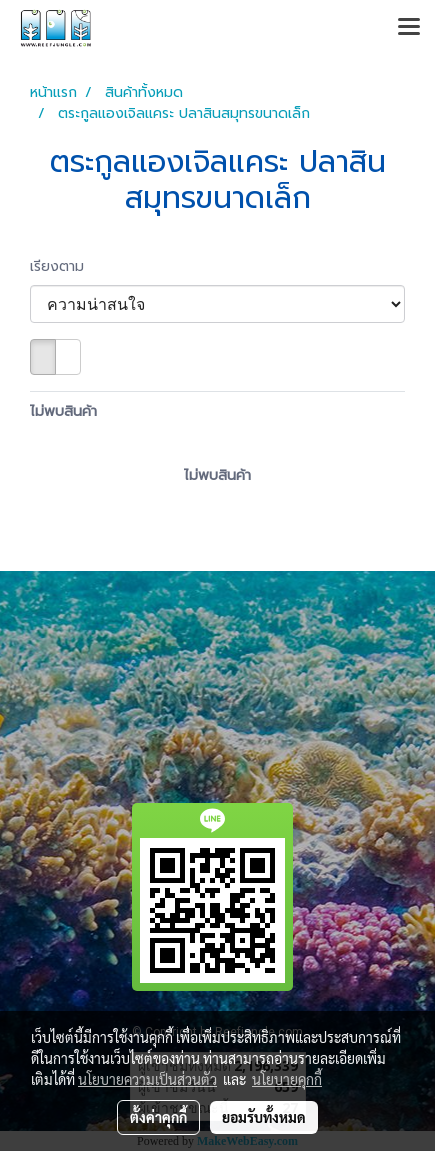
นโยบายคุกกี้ (287, 1079)
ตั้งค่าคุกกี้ (158, 1117)
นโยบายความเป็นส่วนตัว (147, 1079)
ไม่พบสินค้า (63, 411)
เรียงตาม (64, 266)
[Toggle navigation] (409, 28)
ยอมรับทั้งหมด (264, 1117)
